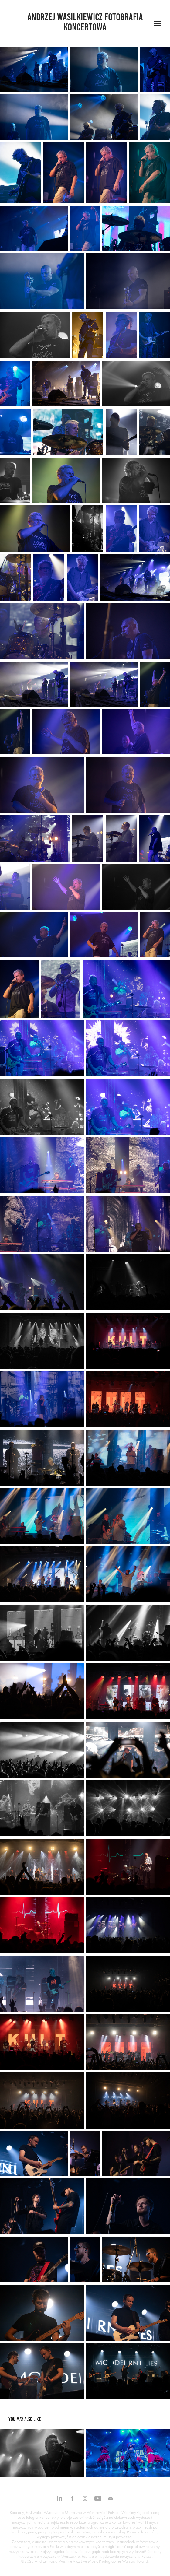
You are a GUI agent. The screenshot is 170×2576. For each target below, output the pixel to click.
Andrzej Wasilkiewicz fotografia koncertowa (86, 22)
